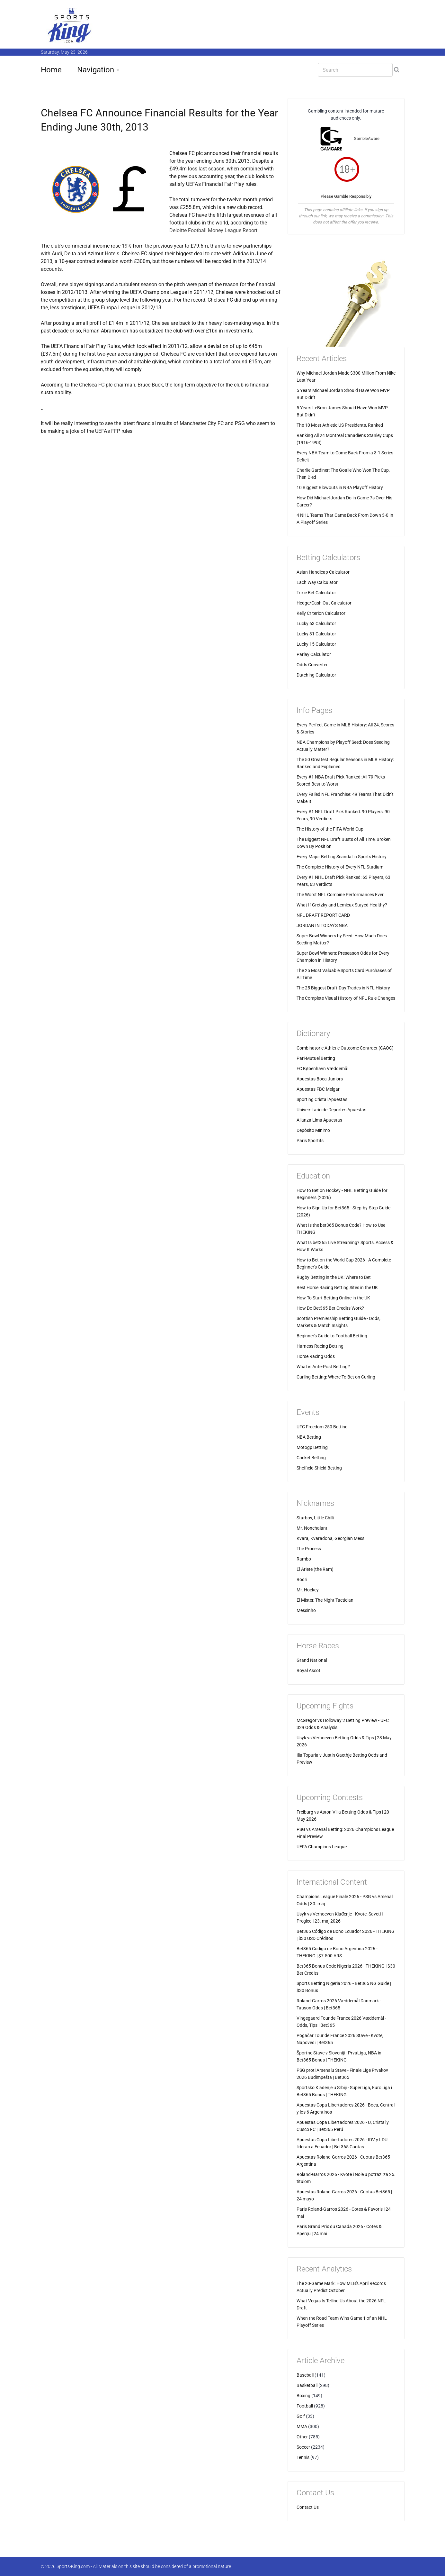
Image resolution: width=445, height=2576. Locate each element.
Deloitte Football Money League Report (213, 230)
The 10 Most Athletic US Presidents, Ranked (340, 425)
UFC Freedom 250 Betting (322, 1426)
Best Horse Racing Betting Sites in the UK (337, 1287)
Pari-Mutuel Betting (316, 1058)
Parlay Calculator (314, 654)
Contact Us (308, 2507)
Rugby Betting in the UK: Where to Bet (334, 1277)
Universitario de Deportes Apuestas (331, 1109)
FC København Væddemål (322, 1068)
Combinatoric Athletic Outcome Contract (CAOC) (345, 1048)
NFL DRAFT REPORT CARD (323, 915)
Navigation (95, 69)
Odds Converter (312, 664)
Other (302, 2436)
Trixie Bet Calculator (316, 592)
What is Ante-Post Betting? (323, 1366)
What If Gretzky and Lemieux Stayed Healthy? (342, 904)
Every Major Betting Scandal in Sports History (342, 856)
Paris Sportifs (310, 1140)
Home (51, 69)
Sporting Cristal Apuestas (322, 1099)
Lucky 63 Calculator (316, 623)
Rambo (304, 1558)
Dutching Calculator (316, 675)
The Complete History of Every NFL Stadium (340, 866)
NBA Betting (309, 1437)
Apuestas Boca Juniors (320, 1078)
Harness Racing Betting (320, 1346)
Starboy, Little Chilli (315, 1517)
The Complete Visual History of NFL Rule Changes (346, 998)
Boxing (303, 2395)
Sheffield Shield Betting (319, 1467)
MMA (302, 2426)
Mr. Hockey (308, 1589)
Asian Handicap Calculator (323, 572)
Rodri (302, 1579)
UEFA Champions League (322, 1846)
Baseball (305, 2375)
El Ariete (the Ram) (315, 1569)
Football (305, 2405)
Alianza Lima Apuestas (319, 1120)
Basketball (307, 2385)
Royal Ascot (308, 1670)
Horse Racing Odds (316, 1356)
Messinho (306, 1610)
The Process (309, 1548)
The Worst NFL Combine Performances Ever (340, 894)
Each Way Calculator (317, 582)
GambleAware (366, 138)
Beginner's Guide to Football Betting (332, 1335)
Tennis (303, 2457)
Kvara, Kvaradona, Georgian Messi (331, 1538)
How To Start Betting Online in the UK (333, 1297)
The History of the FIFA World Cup (330, 829)
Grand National (312, 1660)
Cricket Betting (311, 1457)
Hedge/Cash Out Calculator (324, 602)
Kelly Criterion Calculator (321, 613)
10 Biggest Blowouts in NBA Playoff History (340, 487)
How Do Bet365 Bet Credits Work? (330, 1308)
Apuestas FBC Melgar (318, 1089)
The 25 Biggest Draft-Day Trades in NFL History (343, 987)
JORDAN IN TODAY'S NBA (322, 925)
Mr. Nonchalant (312, 1528)
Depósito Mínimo (313, 1130)
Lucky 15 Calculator (316, 644)
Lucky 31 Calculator (316, 633)
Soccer (303, 2447)
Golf (301, 2416)
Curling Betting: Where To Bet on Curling (336, 1376)
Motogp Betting (312, 1447)
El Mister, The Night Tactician (325, 1600)
